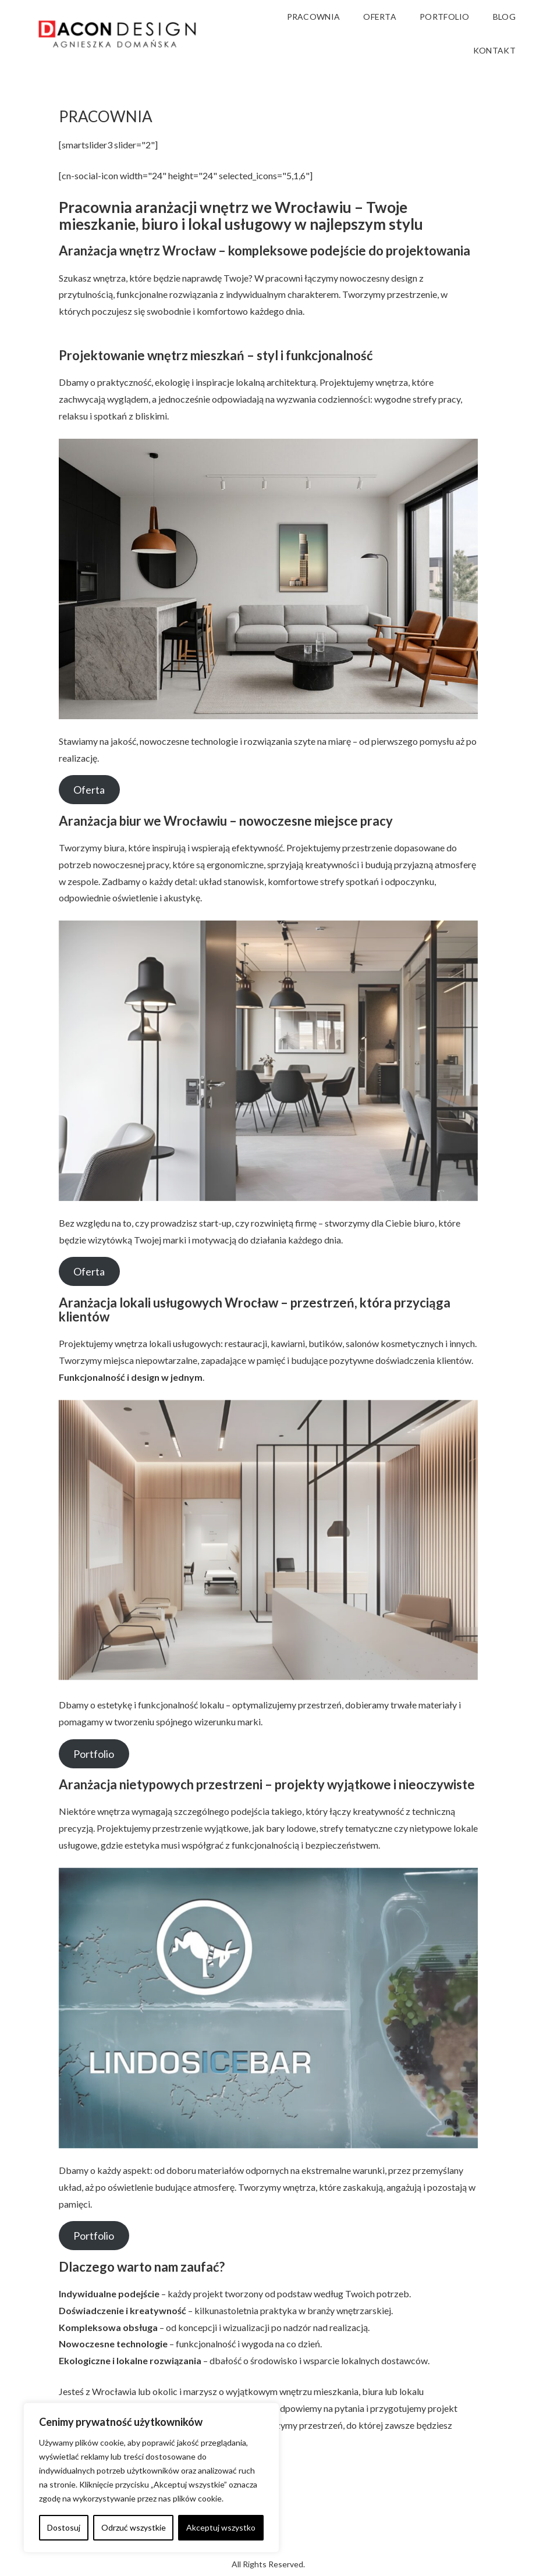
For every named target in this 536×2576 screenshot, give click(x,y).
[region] (151, 2478)
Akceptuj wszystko (220, 2527)
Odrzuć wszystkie (133, 2527)
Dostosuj (63, 2527)
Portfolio (93, 1753)
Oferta (89, 789)
